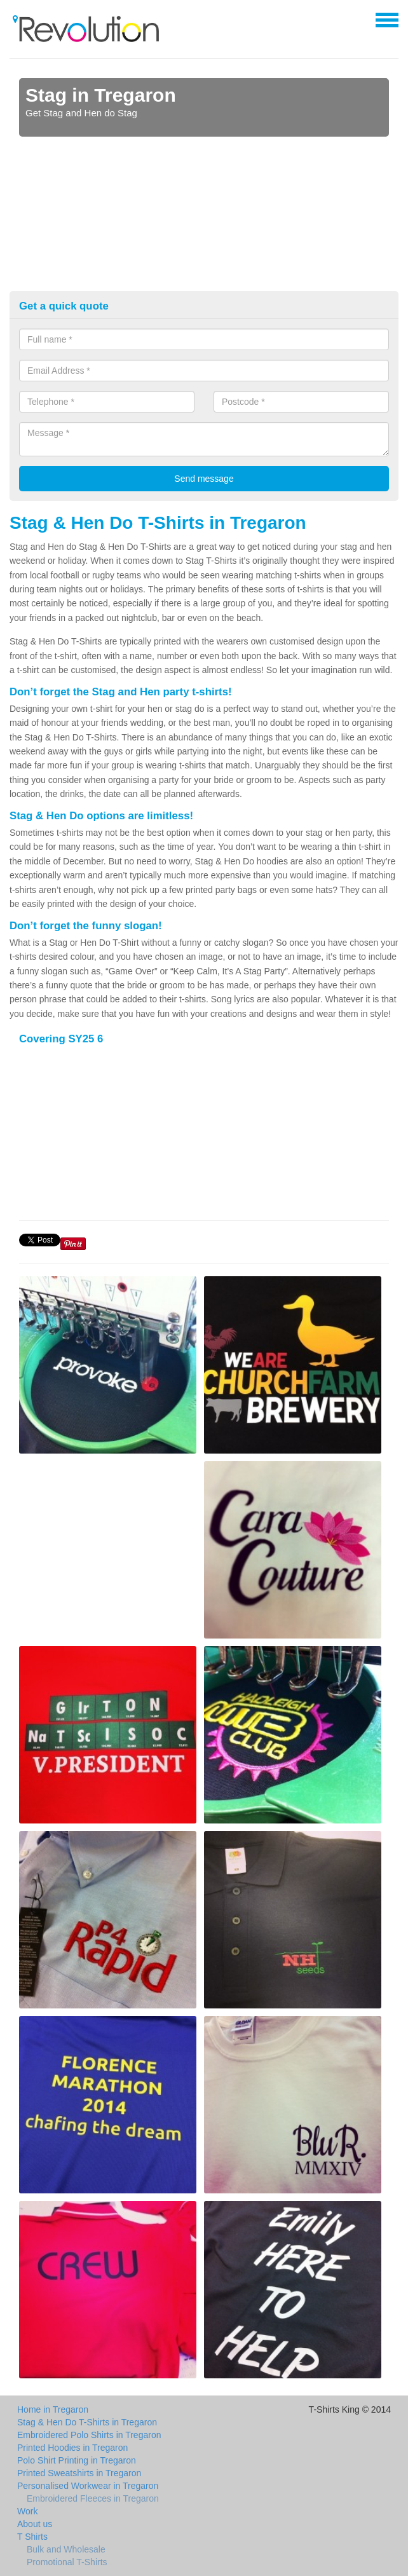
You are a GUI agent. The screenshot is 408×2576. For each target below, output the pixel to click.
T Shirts (32, 2537)
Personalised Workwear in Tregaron (87, 2486)
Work (27, 2511)
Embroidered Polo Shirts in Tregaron (89, 2435)
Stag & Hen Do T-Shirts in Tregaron (87, 2422)
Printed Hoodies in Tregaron (72, 2448)
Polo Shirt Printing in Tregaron (76, 2460)
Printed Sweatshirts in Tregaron (79, 2473)
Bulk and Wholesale (66, 2549)
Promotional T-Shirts (67, 2562)
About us (34, 2524)
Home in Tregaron (52, 2409)
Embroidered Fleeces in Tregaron (93, 2498)
